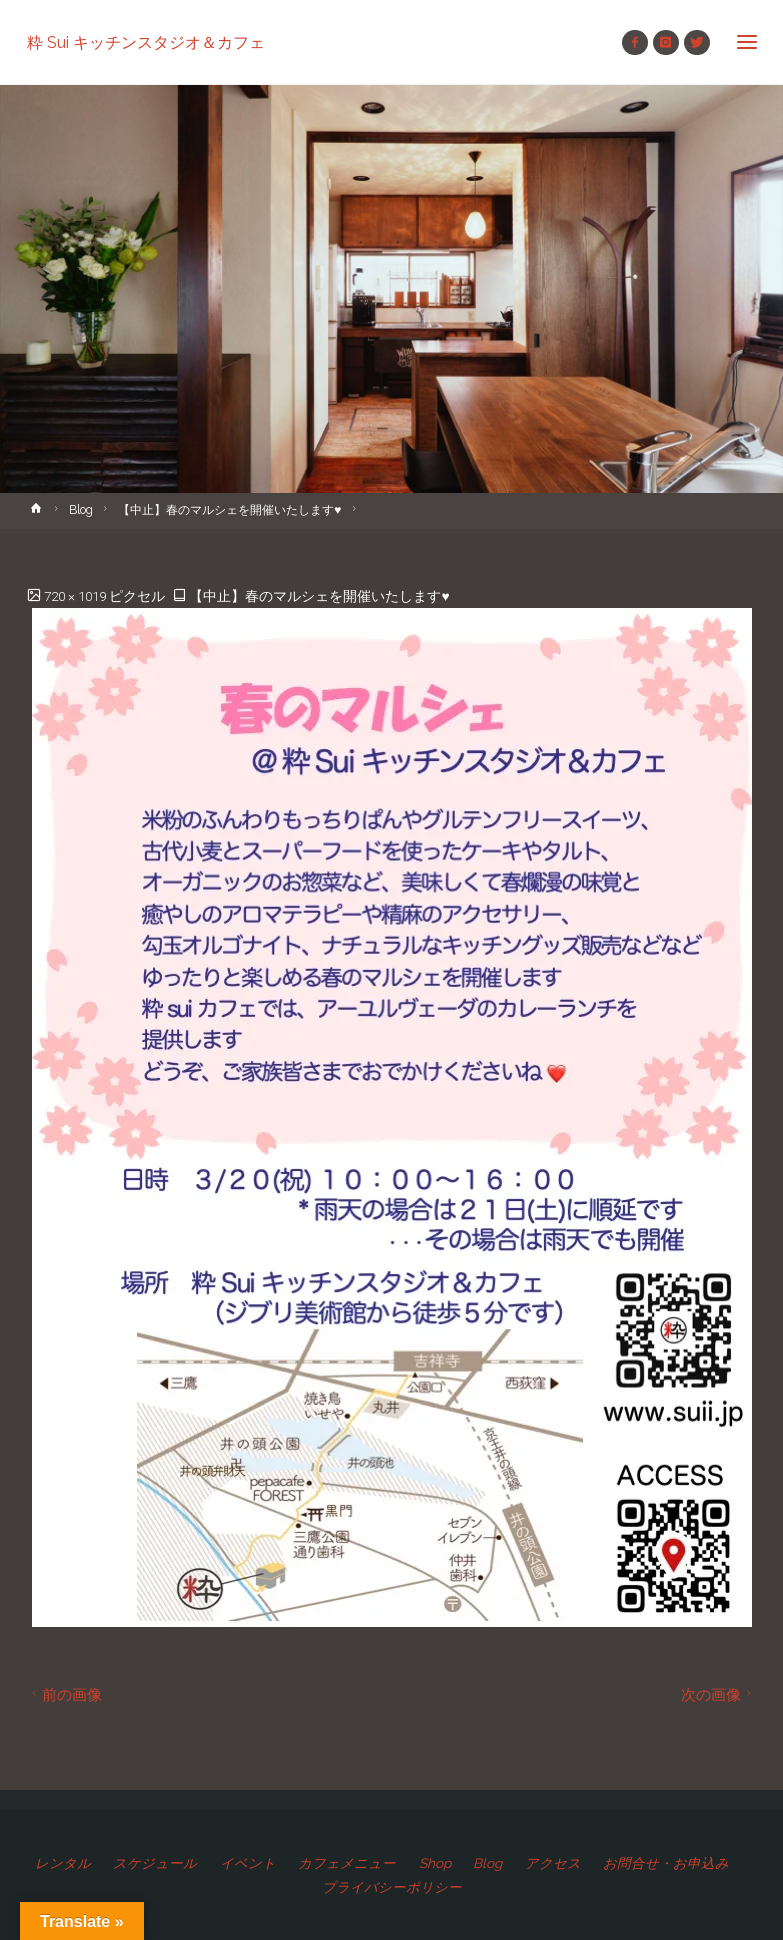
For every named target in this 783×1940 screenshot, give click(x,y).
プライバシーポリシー (392, 1887)
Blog (81, 510)
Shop (435, 1863)
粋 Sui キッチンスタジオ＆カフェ (146, 41)
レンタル (63, 1863)
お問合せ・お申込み (666, 1863)
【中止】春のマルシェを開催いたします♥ (229, 510)
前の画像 (64, 1694)
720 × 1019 (76, 596)
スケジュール (155, 1863)
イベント (248, 1863)
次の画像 (718, 1694)
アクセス (553, 1863)
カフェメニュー (347, 1863)
